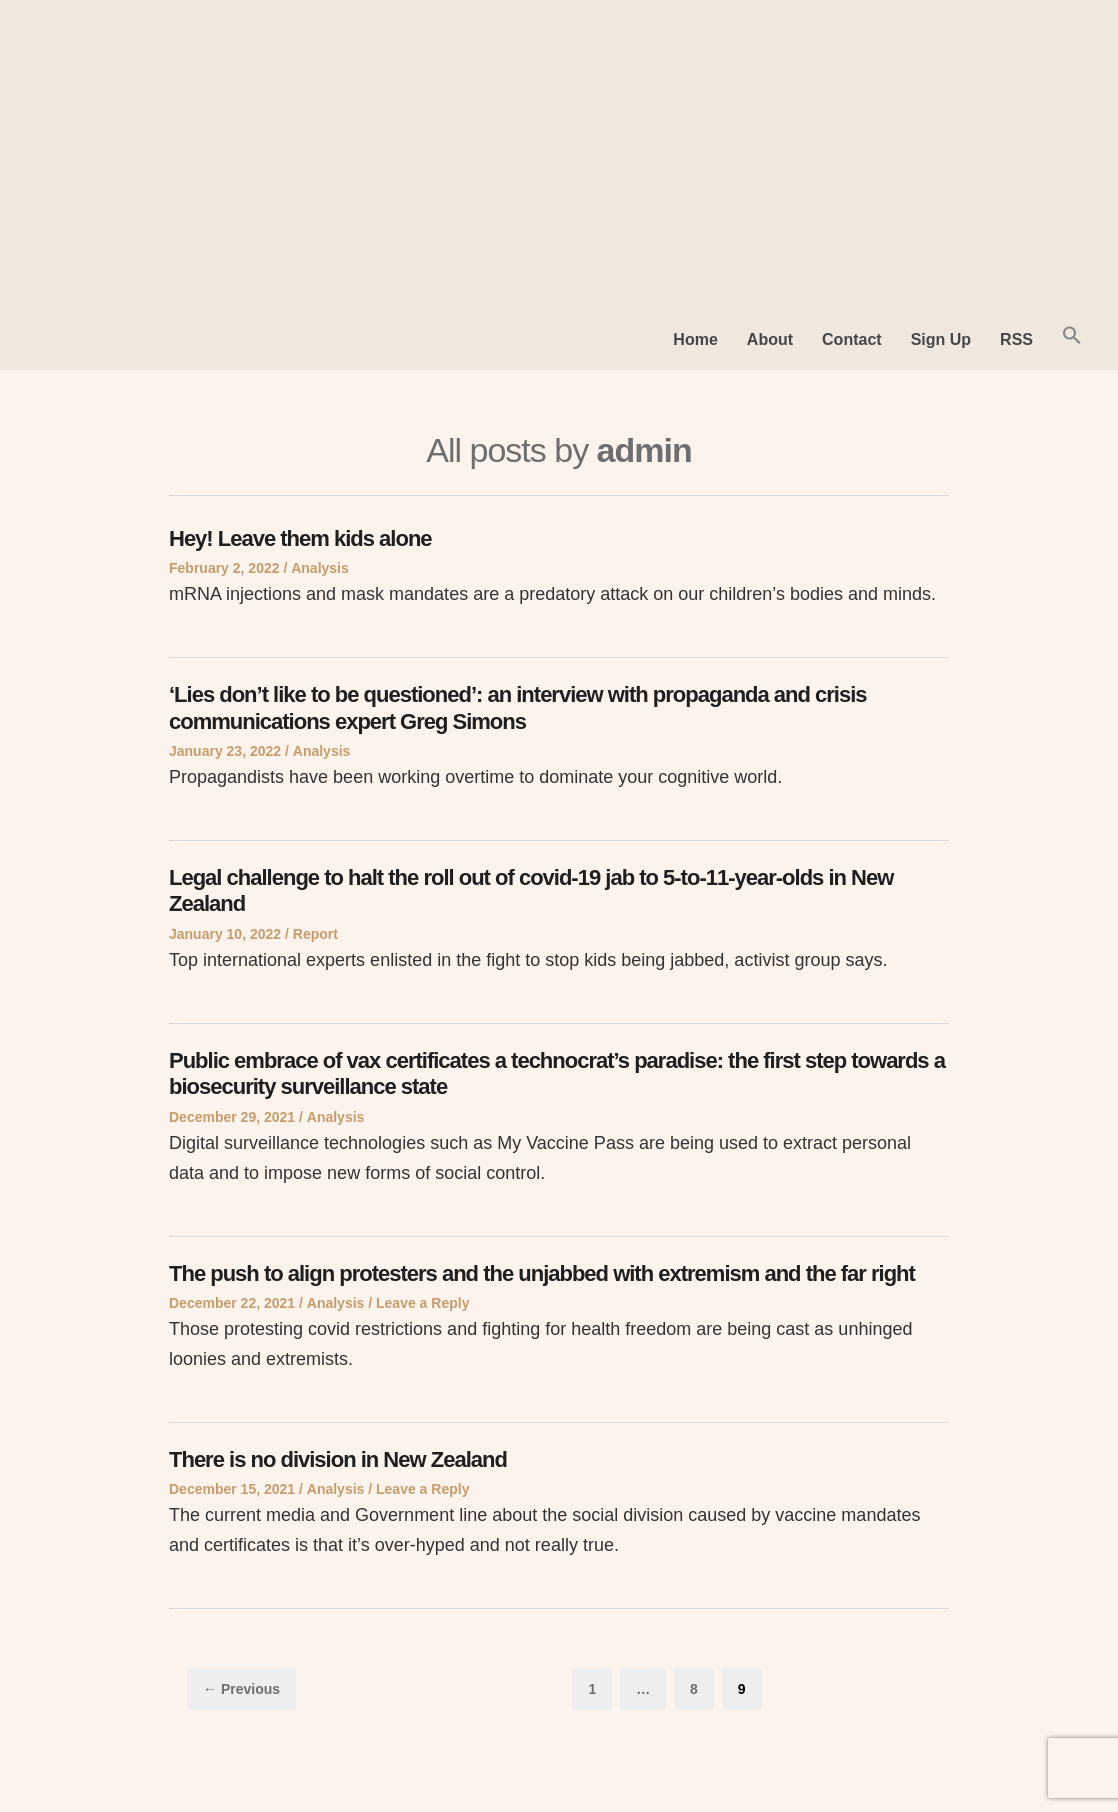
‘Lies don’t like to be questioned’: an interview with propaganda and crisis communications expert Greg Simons (518, 707)
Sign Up (941, 339)
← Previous (241, 1689)
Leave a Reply (422, 1303)
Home (695, 339)
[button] (1072, 339)
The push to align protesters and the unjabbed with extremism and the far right (542, 1273)
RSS (1016, 339)
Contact (852, 339)
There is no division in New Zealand (338, 1459)
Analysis (320, 568)
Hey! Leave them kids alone (300, 538)
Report (315, 934)
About (770, 339)
